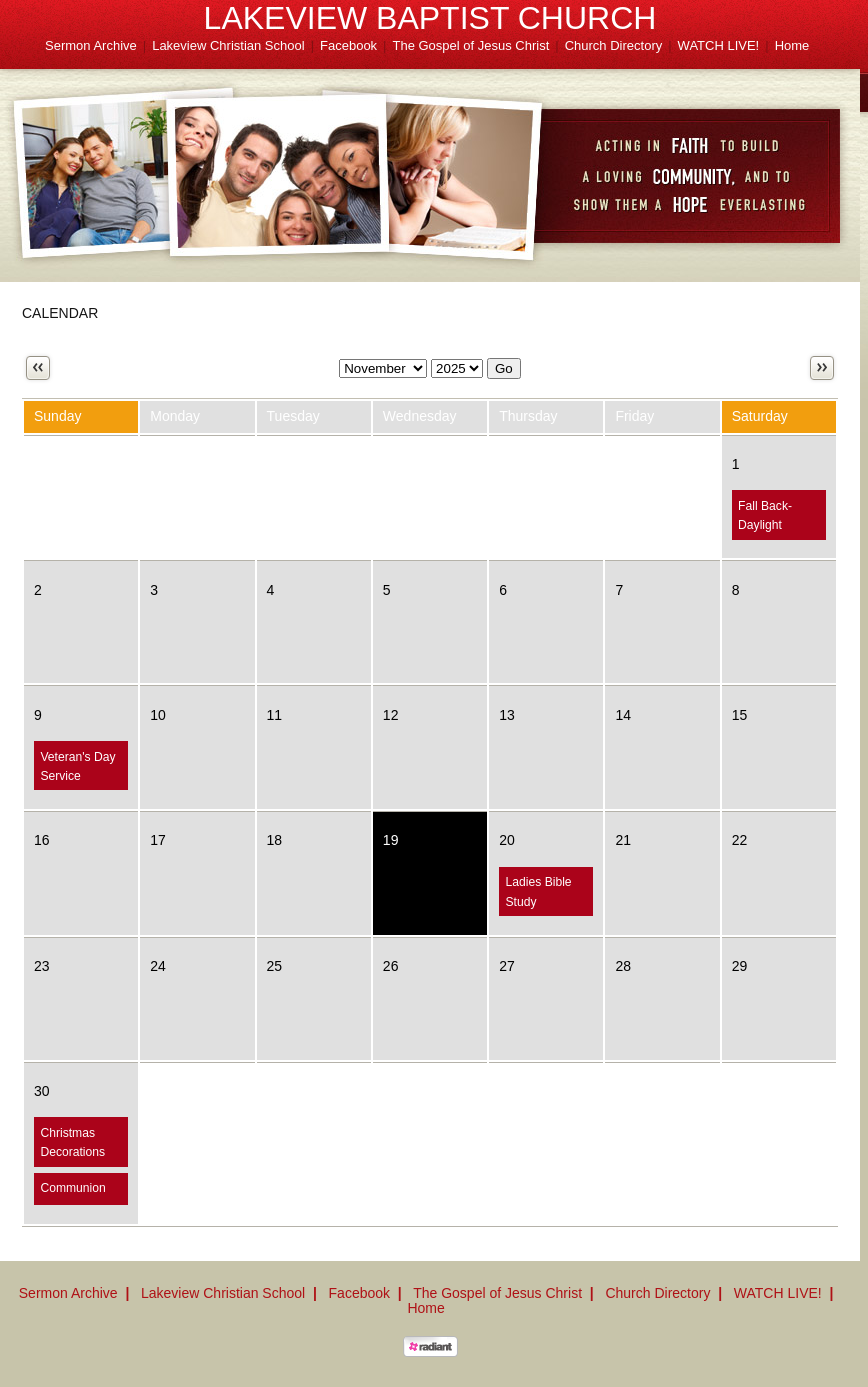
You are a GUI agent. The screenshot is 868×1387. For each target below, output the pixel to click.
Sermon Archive (91, 45)
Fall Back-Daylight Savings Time (774, 525)
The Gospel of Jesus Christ (471, 45)
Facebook (348, 45)
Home (792, 45)
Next (822, 368)
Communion (72, 1188)
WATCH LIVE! (719, 45)
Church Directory (614, 45)
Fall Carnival (655, 506)
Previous (38, 368)
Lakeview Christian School (228, 45)
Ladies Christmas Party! (533, 1152)
